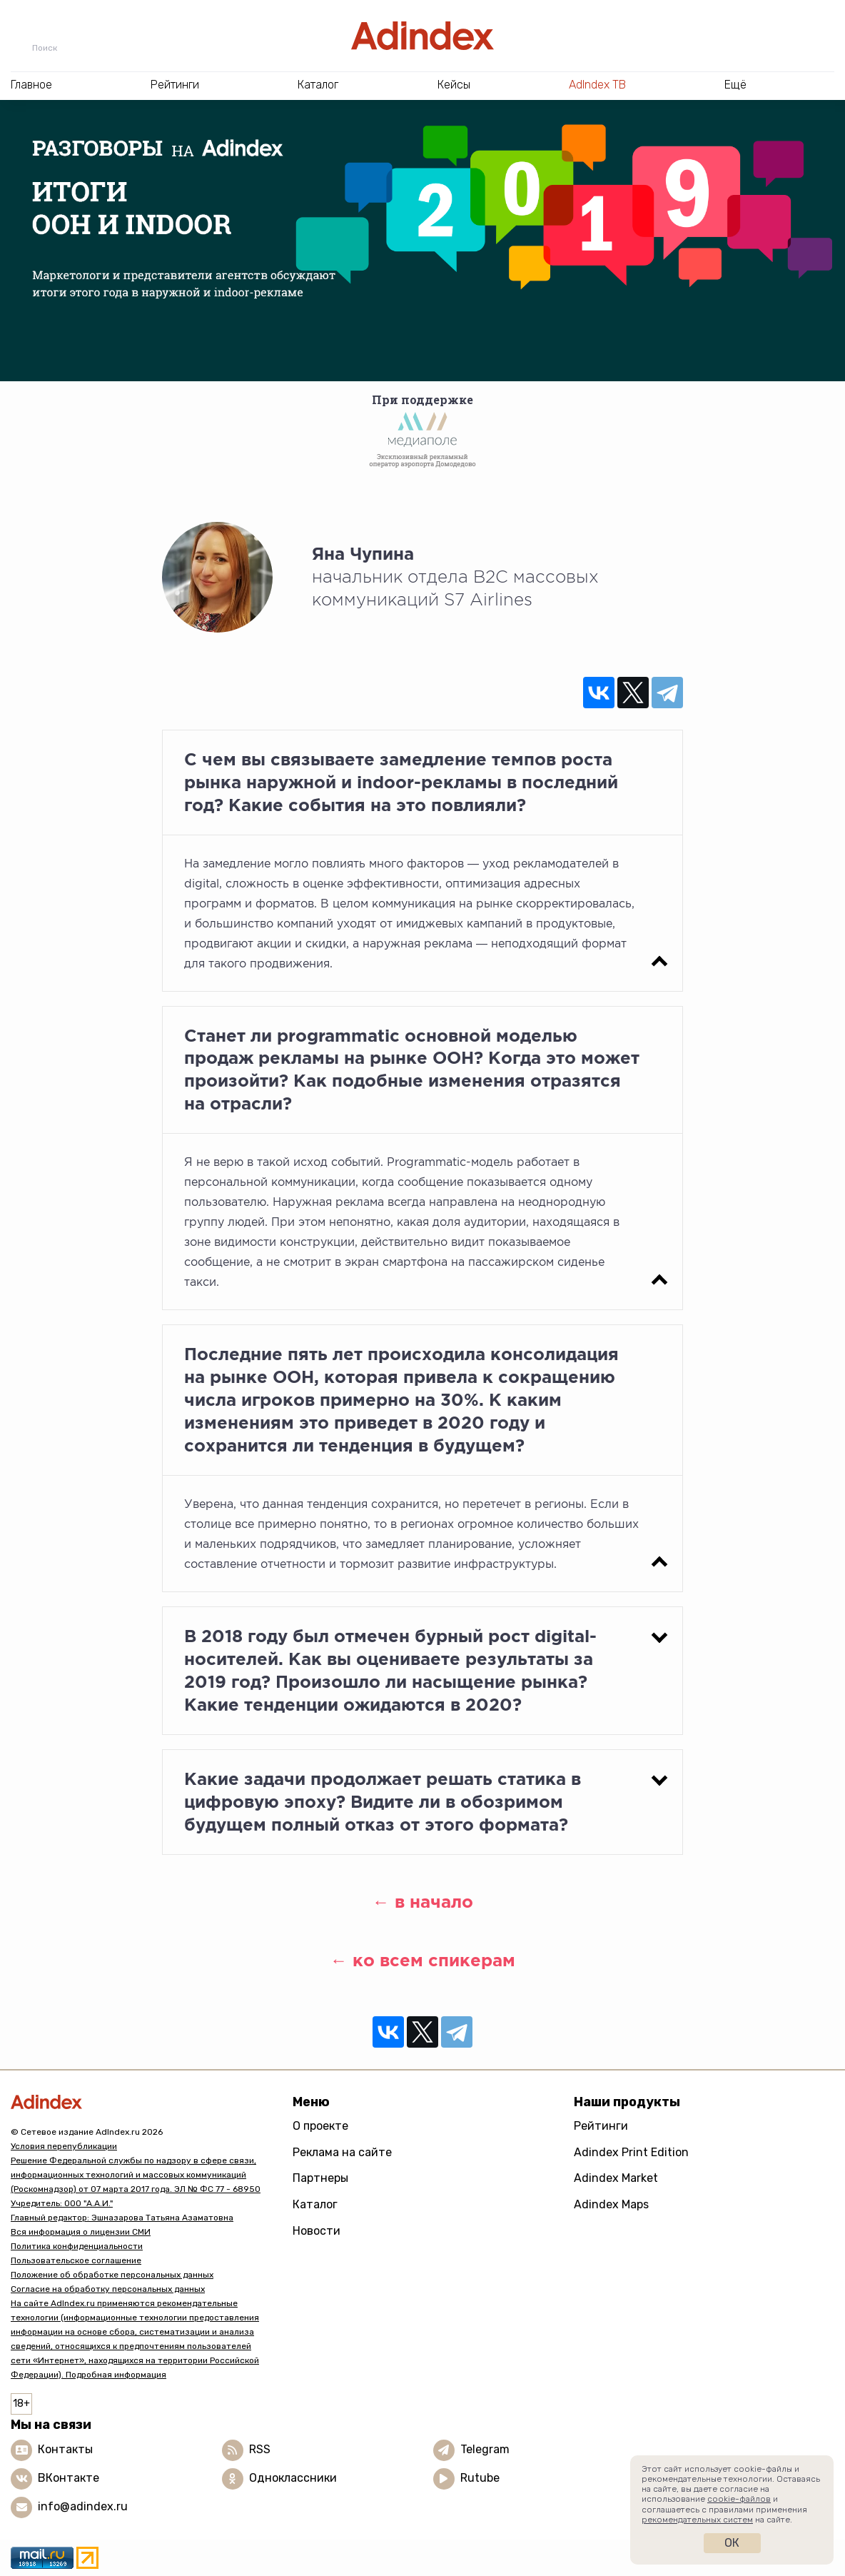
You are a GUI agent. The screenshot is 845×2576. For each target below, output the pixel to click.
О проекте (320, 2126)
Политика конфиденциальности (77, 2246)
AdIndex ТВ (597, 84)
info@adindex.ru (83, 2506)
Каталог (315, 2204)
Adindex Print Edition (631, 2152)
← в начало (423, 1901)
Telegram (485, 2449)
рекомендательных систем (697, 2520)
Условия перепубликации (64, 2146)
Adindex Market (616, 2178)
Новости (316, 2231)
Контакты (65, 2449)
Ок (731, 2543)
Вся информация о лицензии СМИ (81, 2232)
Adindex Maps (611, 2204)
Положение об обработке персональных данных (112, 2275)
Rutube (480, 2478)
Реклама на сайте (342, 2152)
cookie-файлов (739, 2499)
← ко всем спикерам (422, 1960)
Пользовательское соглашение (76, 2260)
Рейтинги (601, 2126)
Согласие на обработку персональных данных (108, 2289)
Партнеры (320, 2178)
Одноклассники (293, 2478)
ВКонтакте (68, 2478)
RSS (259, 2449)
